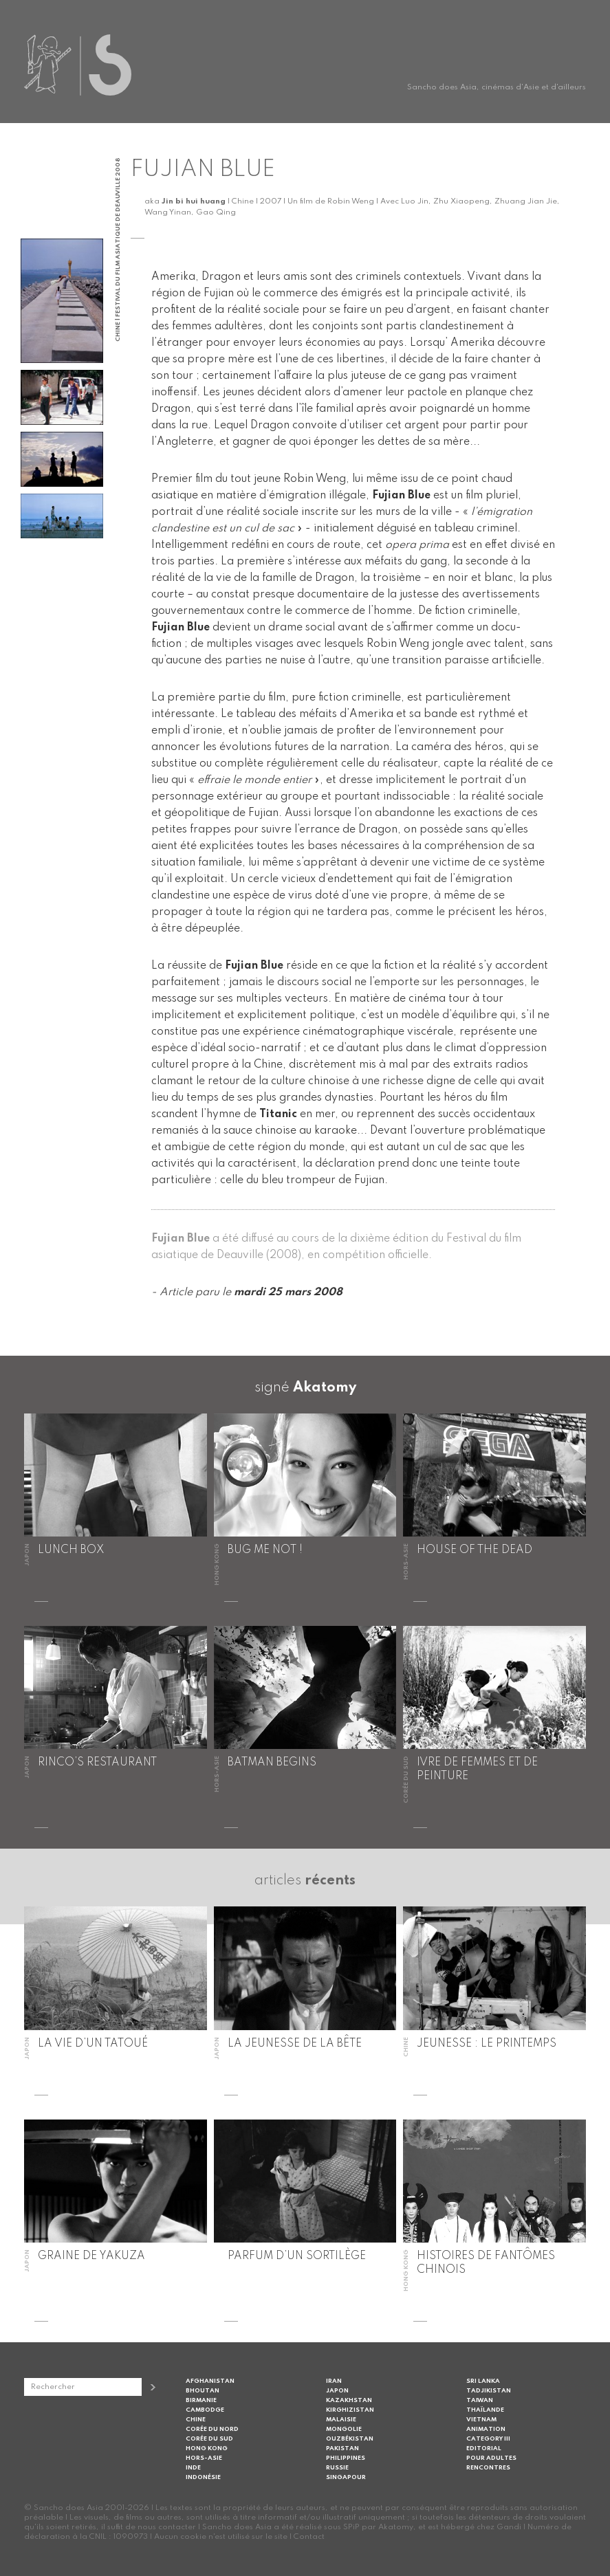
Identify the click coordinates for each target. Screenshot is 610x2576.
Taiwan (479, 2400)
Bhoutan (202, 2391)
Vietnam (481, 2420)
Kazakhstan (349, 2400)
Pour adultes (491, 2458)
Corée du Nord (212, 2429)
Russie (337, 2468)
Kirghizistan (350, 2410)
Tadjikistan (488, 2391)
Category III (488, 2439)
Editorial (483, 2448)
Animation (485, 2429)
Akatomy (324, 1388)
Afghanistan (210, 2381)
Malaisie (341, 2420)
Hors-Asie (204, 2458)
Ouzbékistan (349, 2439)
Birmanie (201, 2400)
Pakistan (342, 2448)
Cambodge (205, 2410)
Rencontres (488, 2468)
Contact (309, 2537)
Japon (337, 2391)
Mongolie (344, 2429)
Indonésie (203, 2477)
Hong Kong (207, 2448)
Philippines (345, 2458)
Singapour (346, 2477)
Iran (334, 2381)
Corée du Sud (209, 2439)
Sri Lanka (483, 2381)
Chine (196, 2420)
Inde (193, 2468)
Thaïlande (485, 2410)
